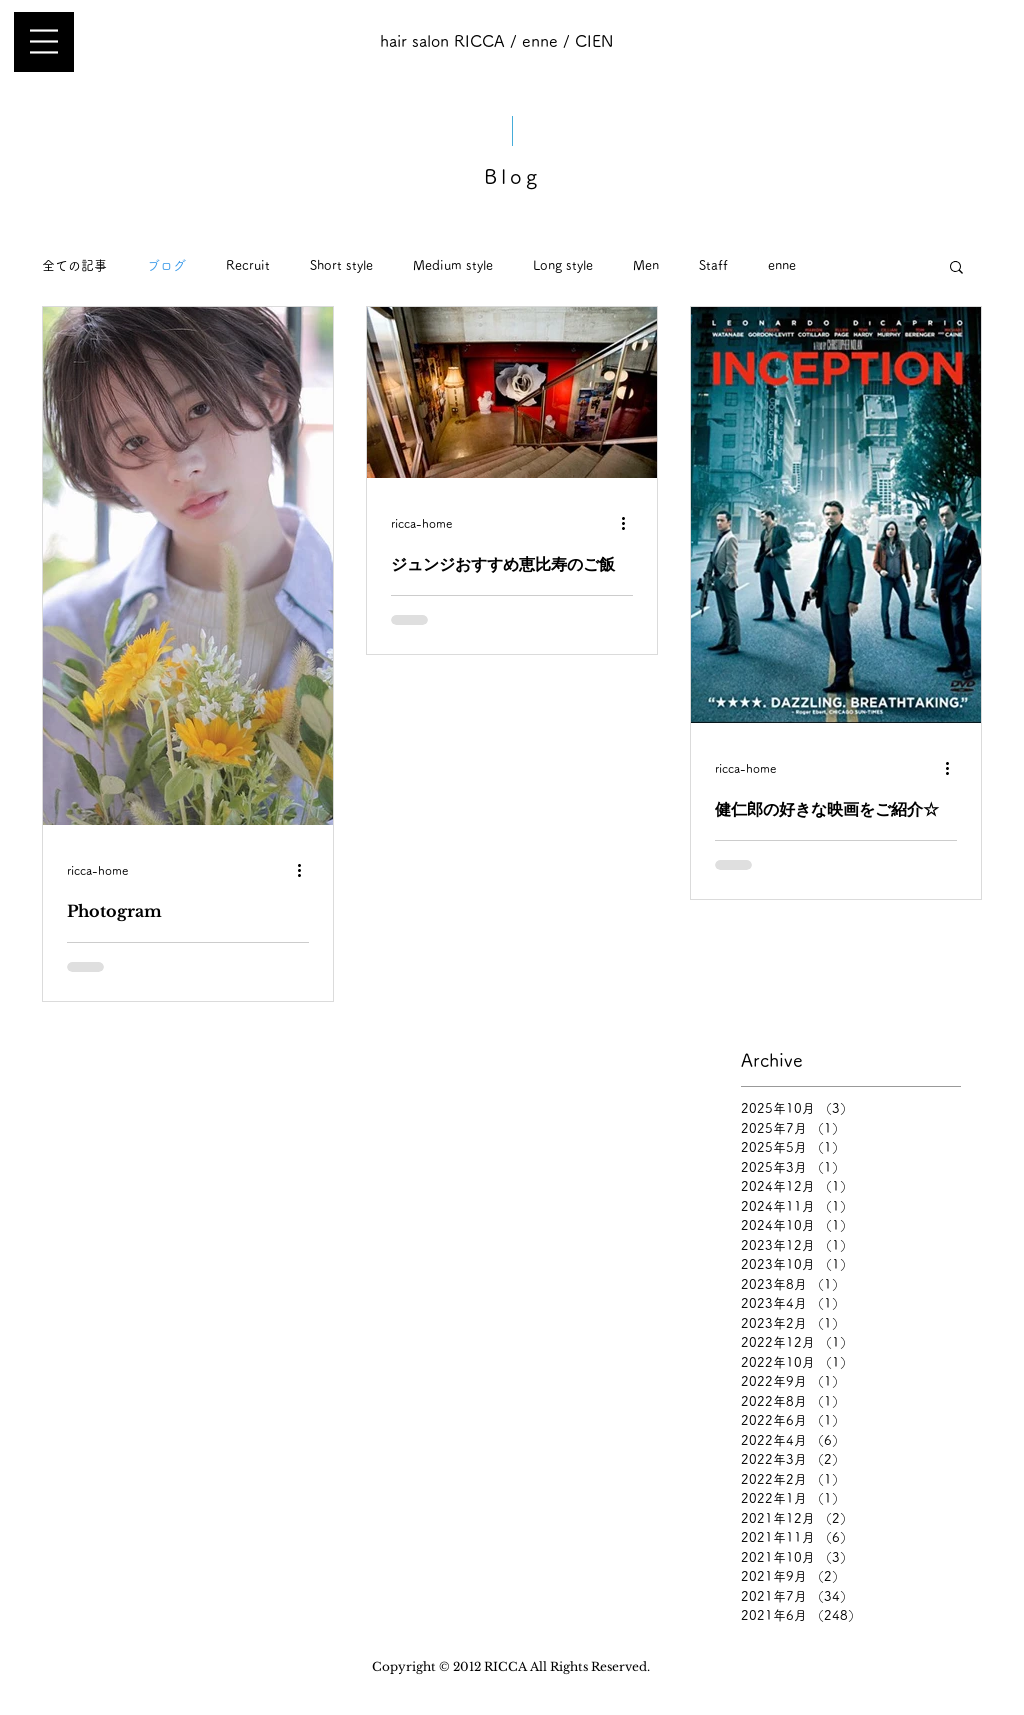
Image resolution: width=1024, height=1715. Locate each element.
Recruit (248, 265)
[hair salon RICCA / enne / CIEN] (496, 41)
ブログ (166, 265)
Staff (713, 265)
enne (782, 265)
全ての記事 (74, 265)
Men (646, 265)
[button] (44, 41)
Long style (563, 265)
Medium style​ (453, 265)
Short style (341, 265)
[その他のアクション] (306, 870)
